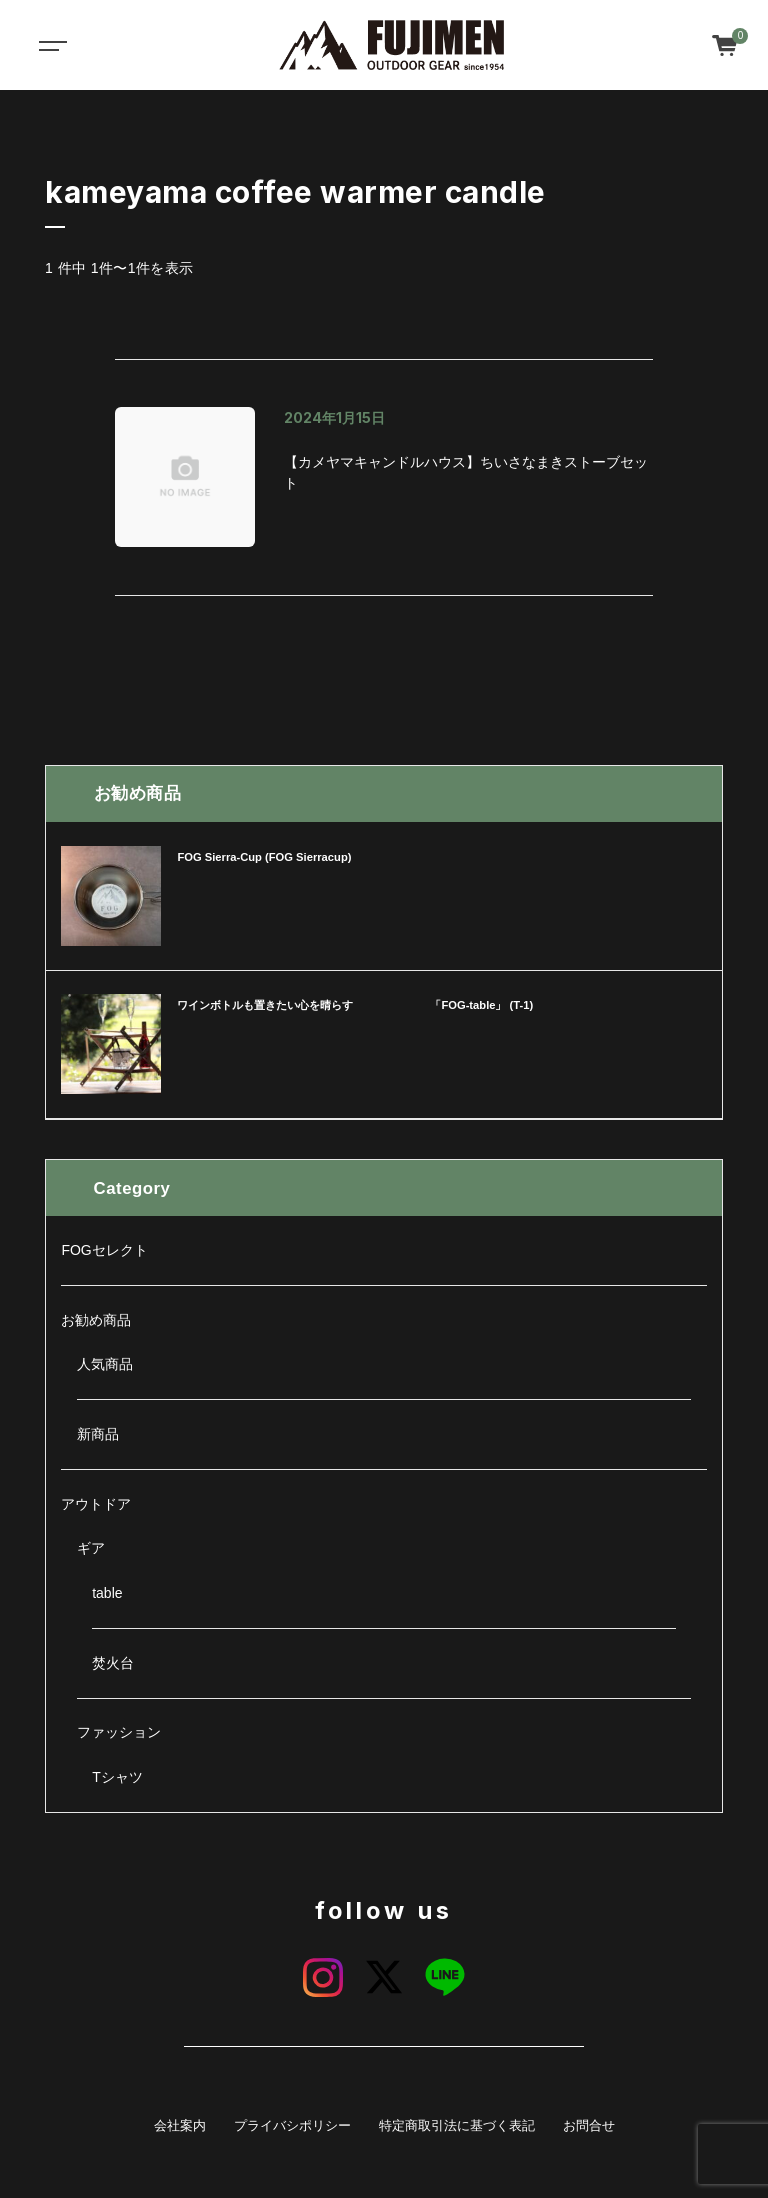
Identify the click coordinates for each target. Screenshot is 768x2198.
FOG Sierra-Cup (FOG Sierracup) (264, 857)
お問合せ (589, 2126)
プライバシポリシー (292, 2126)
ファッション (119, 1732)
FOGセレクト (104, 1250)
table (107, 1593)
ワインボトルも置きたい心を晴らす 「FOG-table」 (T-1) (355, 1005)
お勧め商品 (96, 1320)
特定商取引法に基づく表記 (457, 2126)
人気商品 (105, 1364)
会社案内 (180, 2126)
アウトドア (96, 1504)
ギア (91, 1548)
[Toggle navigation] (50, 45)
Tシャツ (117, 1777)
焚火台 (113, 1663)
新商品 (98, 1434)
